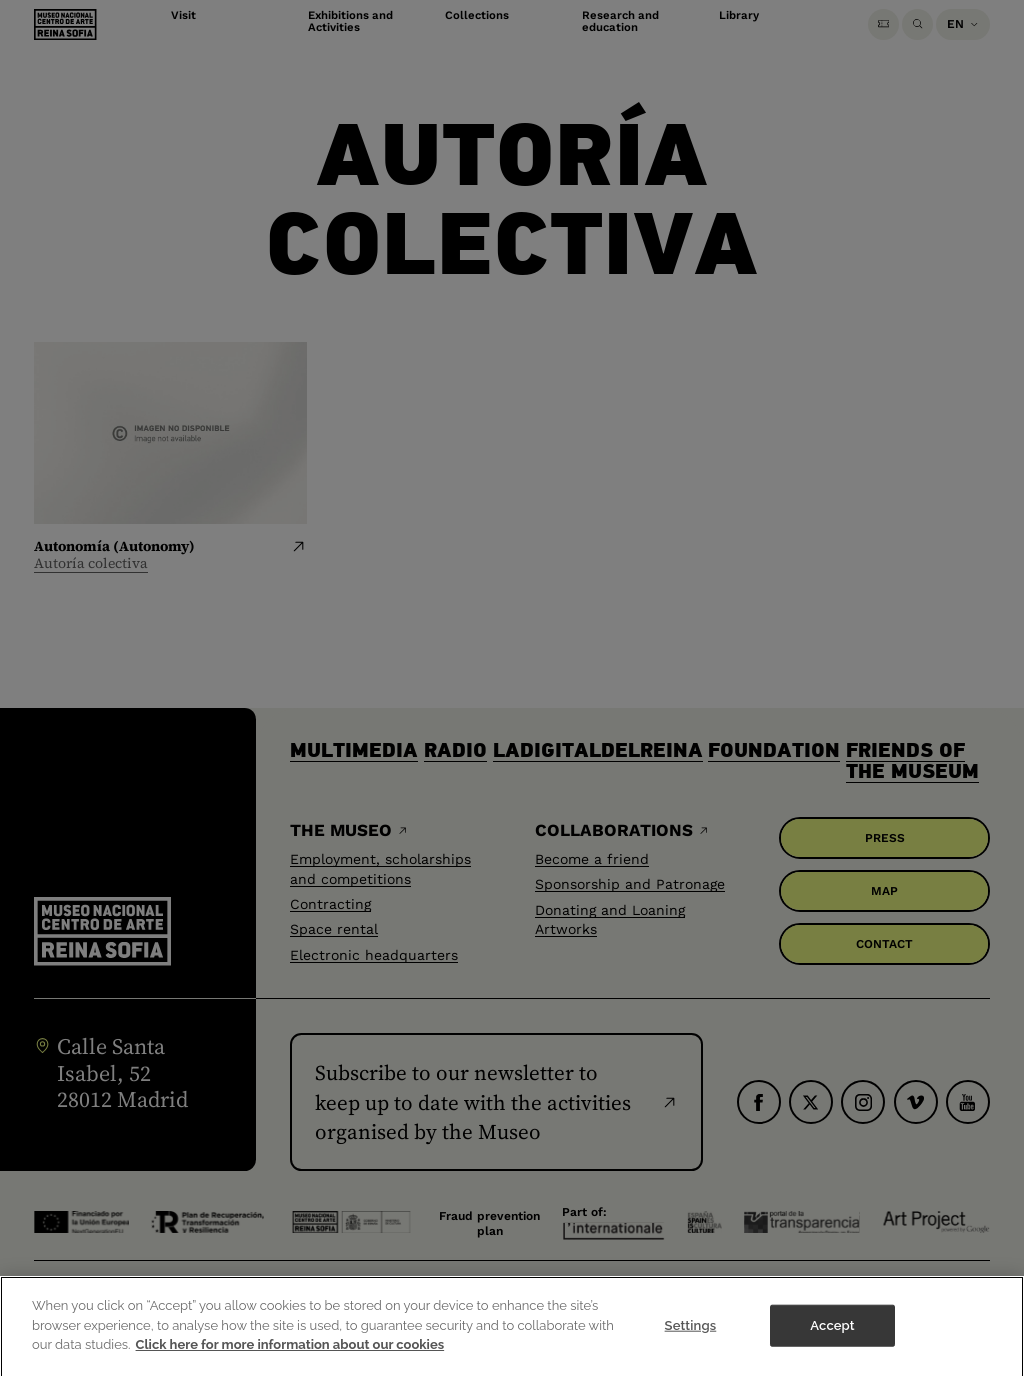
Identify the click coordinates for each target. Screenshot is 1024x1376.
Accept (832, 1338)
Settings (691, 1338)
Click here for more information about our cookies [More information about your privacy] (290, 1358)
